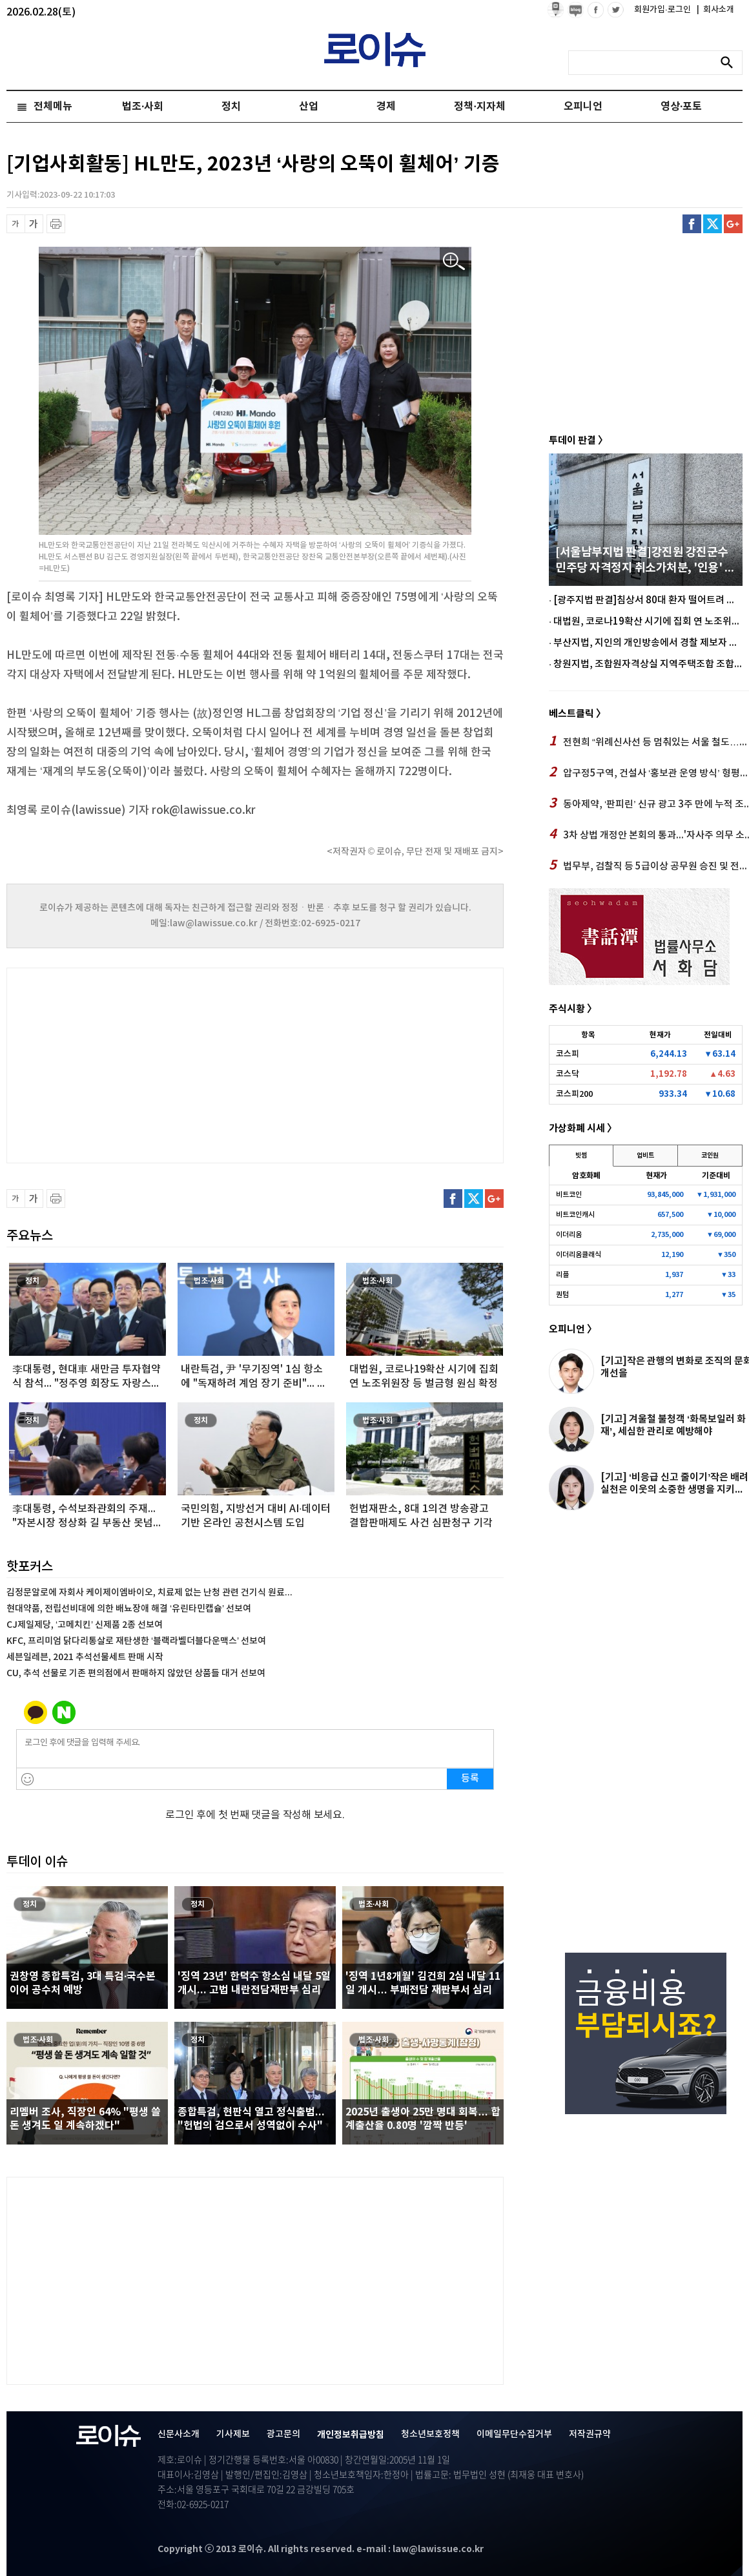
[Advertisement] (135, 1064)
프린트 (55, 223)
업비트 (645, 1155)
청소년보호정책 (430, 2434)
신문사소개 (179, 2434)
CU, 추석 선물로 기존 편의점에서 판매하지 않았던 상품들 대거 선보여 (135, 1673)
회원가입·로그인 (663, 10)
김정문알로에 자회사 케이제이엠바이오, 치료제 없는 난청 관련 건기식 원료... (149, 1592)
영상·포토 (681, 106)
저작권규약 (590, 2434)
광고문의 (283, 2434)
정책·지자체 (479, 106)
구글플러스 (733, 223)
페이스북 (691, 223)
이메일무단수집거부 (514, 2434)
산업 (308, 106)
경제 (386, 106)
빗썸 (581, 1155)
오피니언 (583, 106)
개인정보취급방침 (350, 2434)
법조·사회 (142, 106)
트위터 (712, 223)
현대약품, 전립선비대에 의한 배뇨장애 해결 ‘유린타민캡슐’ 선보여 (128, 1608)
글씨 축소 (15, 223)
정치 (231, 106)
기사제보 (233, 2434)
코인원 (710, 1155)
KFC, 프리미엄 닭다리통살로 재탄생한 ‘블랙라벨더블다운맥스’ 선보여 (136, 1641)
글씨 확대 (34, 223)
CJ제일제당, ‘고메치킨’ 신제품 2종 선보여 (84, 1624)
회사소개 (715, 10)
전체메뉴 (53, 106)
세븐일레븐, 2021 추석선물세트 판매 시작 (84, 1657)
